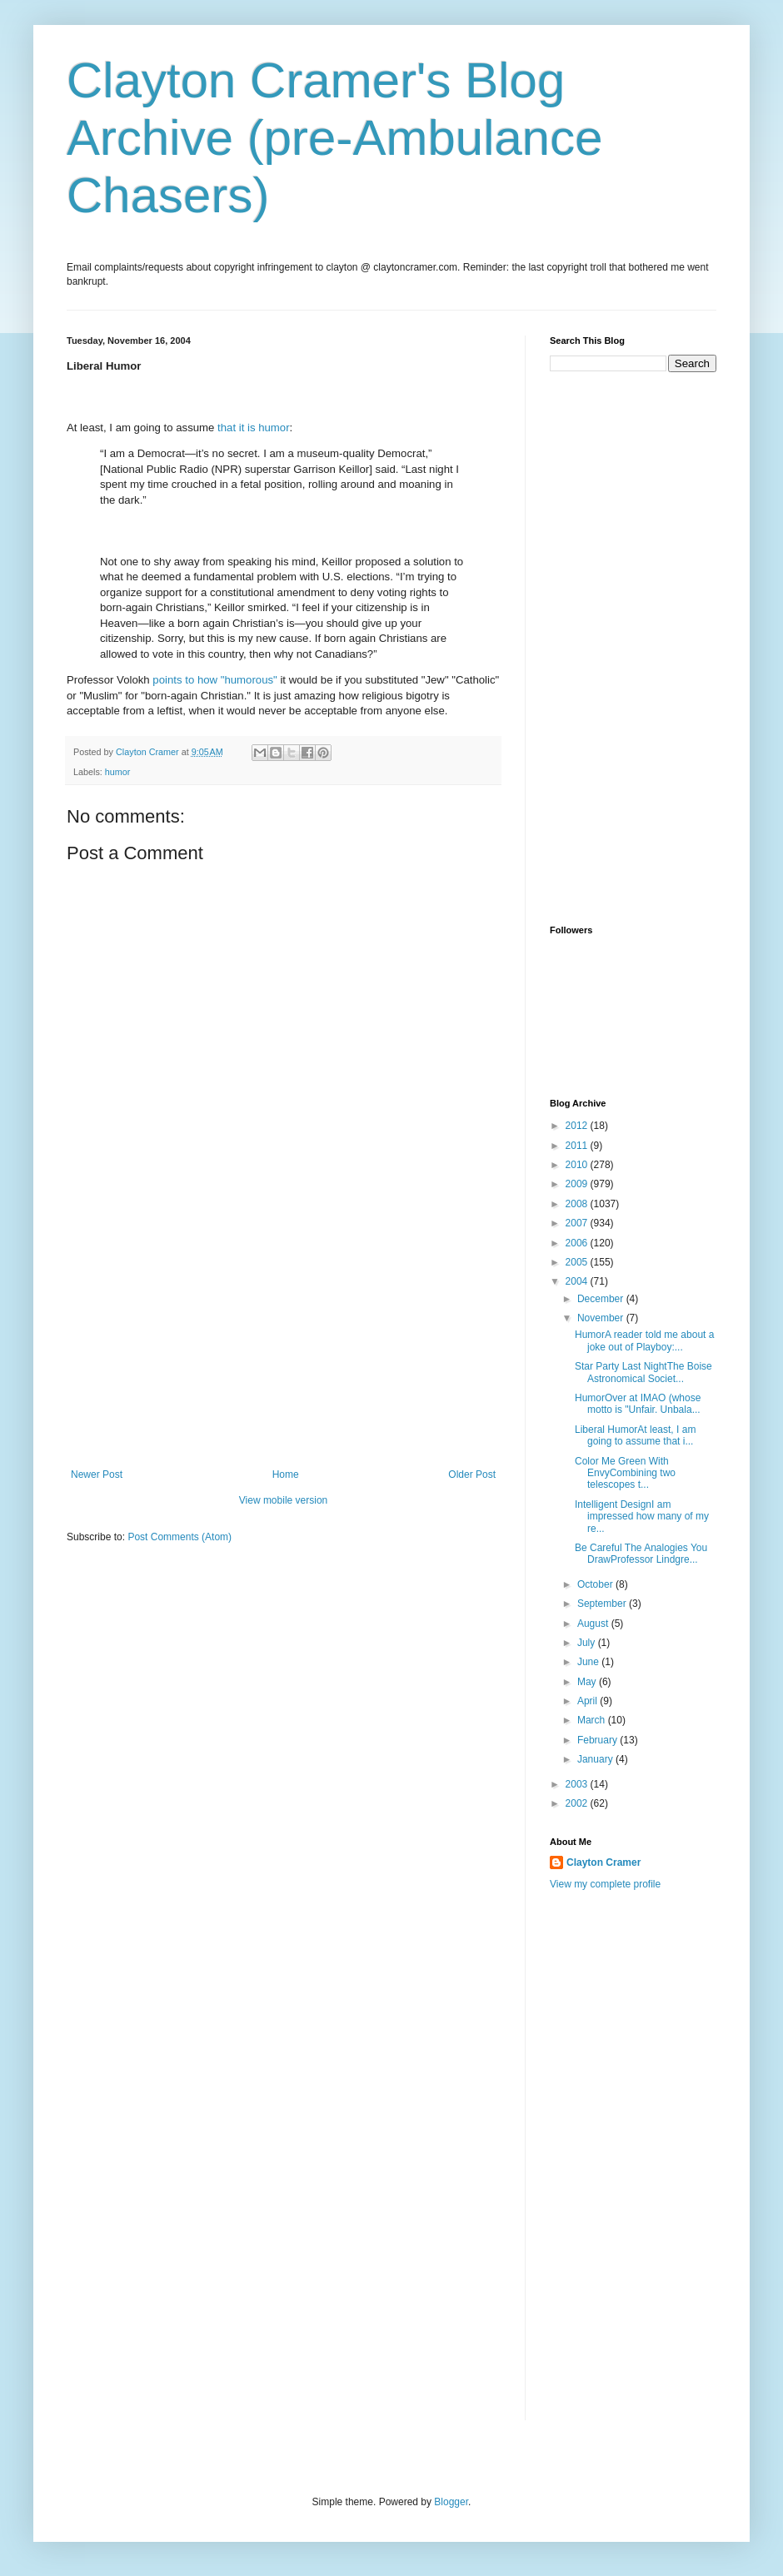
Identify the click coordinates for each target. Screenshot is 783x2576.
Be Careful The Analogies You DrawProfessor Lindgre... (641, 1553)
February (598, 1740)
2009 (578, 1184)
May (588, 1682)
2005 (578, 1262)
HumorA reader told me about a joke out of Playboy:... (644, 1340)
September (603, 1603)
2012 (578, 1125)
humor (118, 772)
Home (285, 1474)
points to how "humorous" (214, 680)
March (592, 1720)
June (589, 1662)
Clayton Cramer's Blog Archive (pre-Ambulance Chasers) (335, 137)
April (588, 1701)
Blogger (451, 2502)
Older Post (472, 1474)
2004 (578, 1281)
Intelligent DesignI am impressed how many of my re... (642, 1516)
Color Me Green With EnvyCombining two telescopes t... (625, 1473)
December (601, 1299)
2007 (578, 1223)
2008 (578, 1204)
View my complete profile (605, 1884)
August (594, 1623)
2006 (578, 1243)
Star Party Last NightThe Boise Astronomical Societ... (643, 1372)
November (601, 1318)
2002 (578, 1803)
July (587, 1643)
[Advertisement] (283, 1344)
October (596, 1584)
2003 (578, 1784)
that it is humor (253, 427)
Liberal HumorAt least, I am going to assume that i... (635, 1435)
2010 (578, 1165)
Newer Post (96, 1474)
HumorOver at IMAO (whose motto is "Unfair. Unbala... (638, 1403)
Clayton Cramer (603, 1862)
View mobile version (283, 1500)
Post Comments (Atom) (179, 1537)
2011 (578, 1145)
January (596, 1759)
